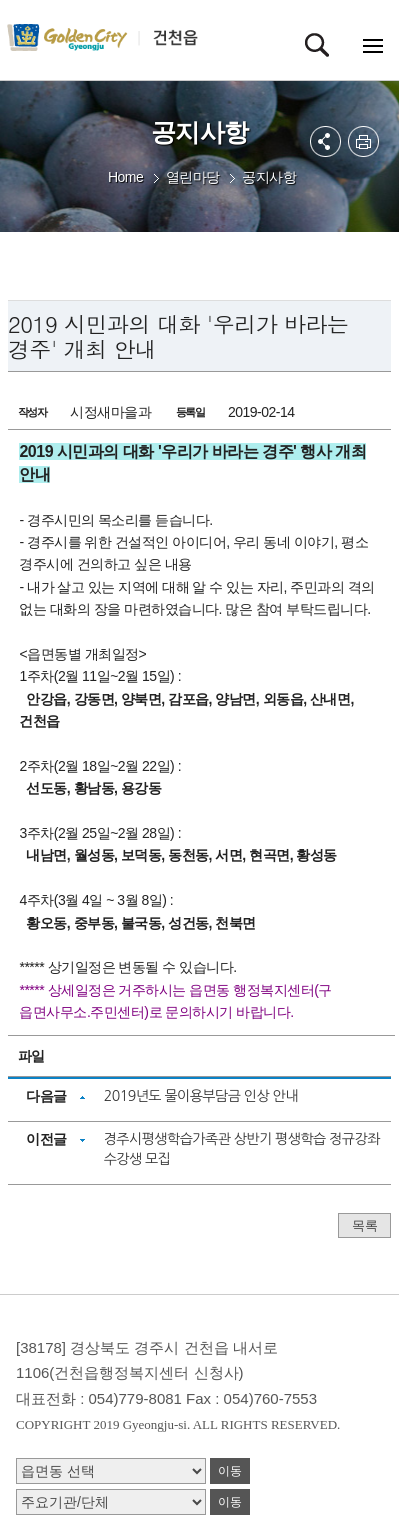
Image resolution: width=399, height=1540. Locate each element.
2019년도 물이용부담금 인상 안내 (201, 1096)
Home (125, 177)
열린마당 (193, 177)
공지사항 (269, 177)
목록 (364, 1225)
